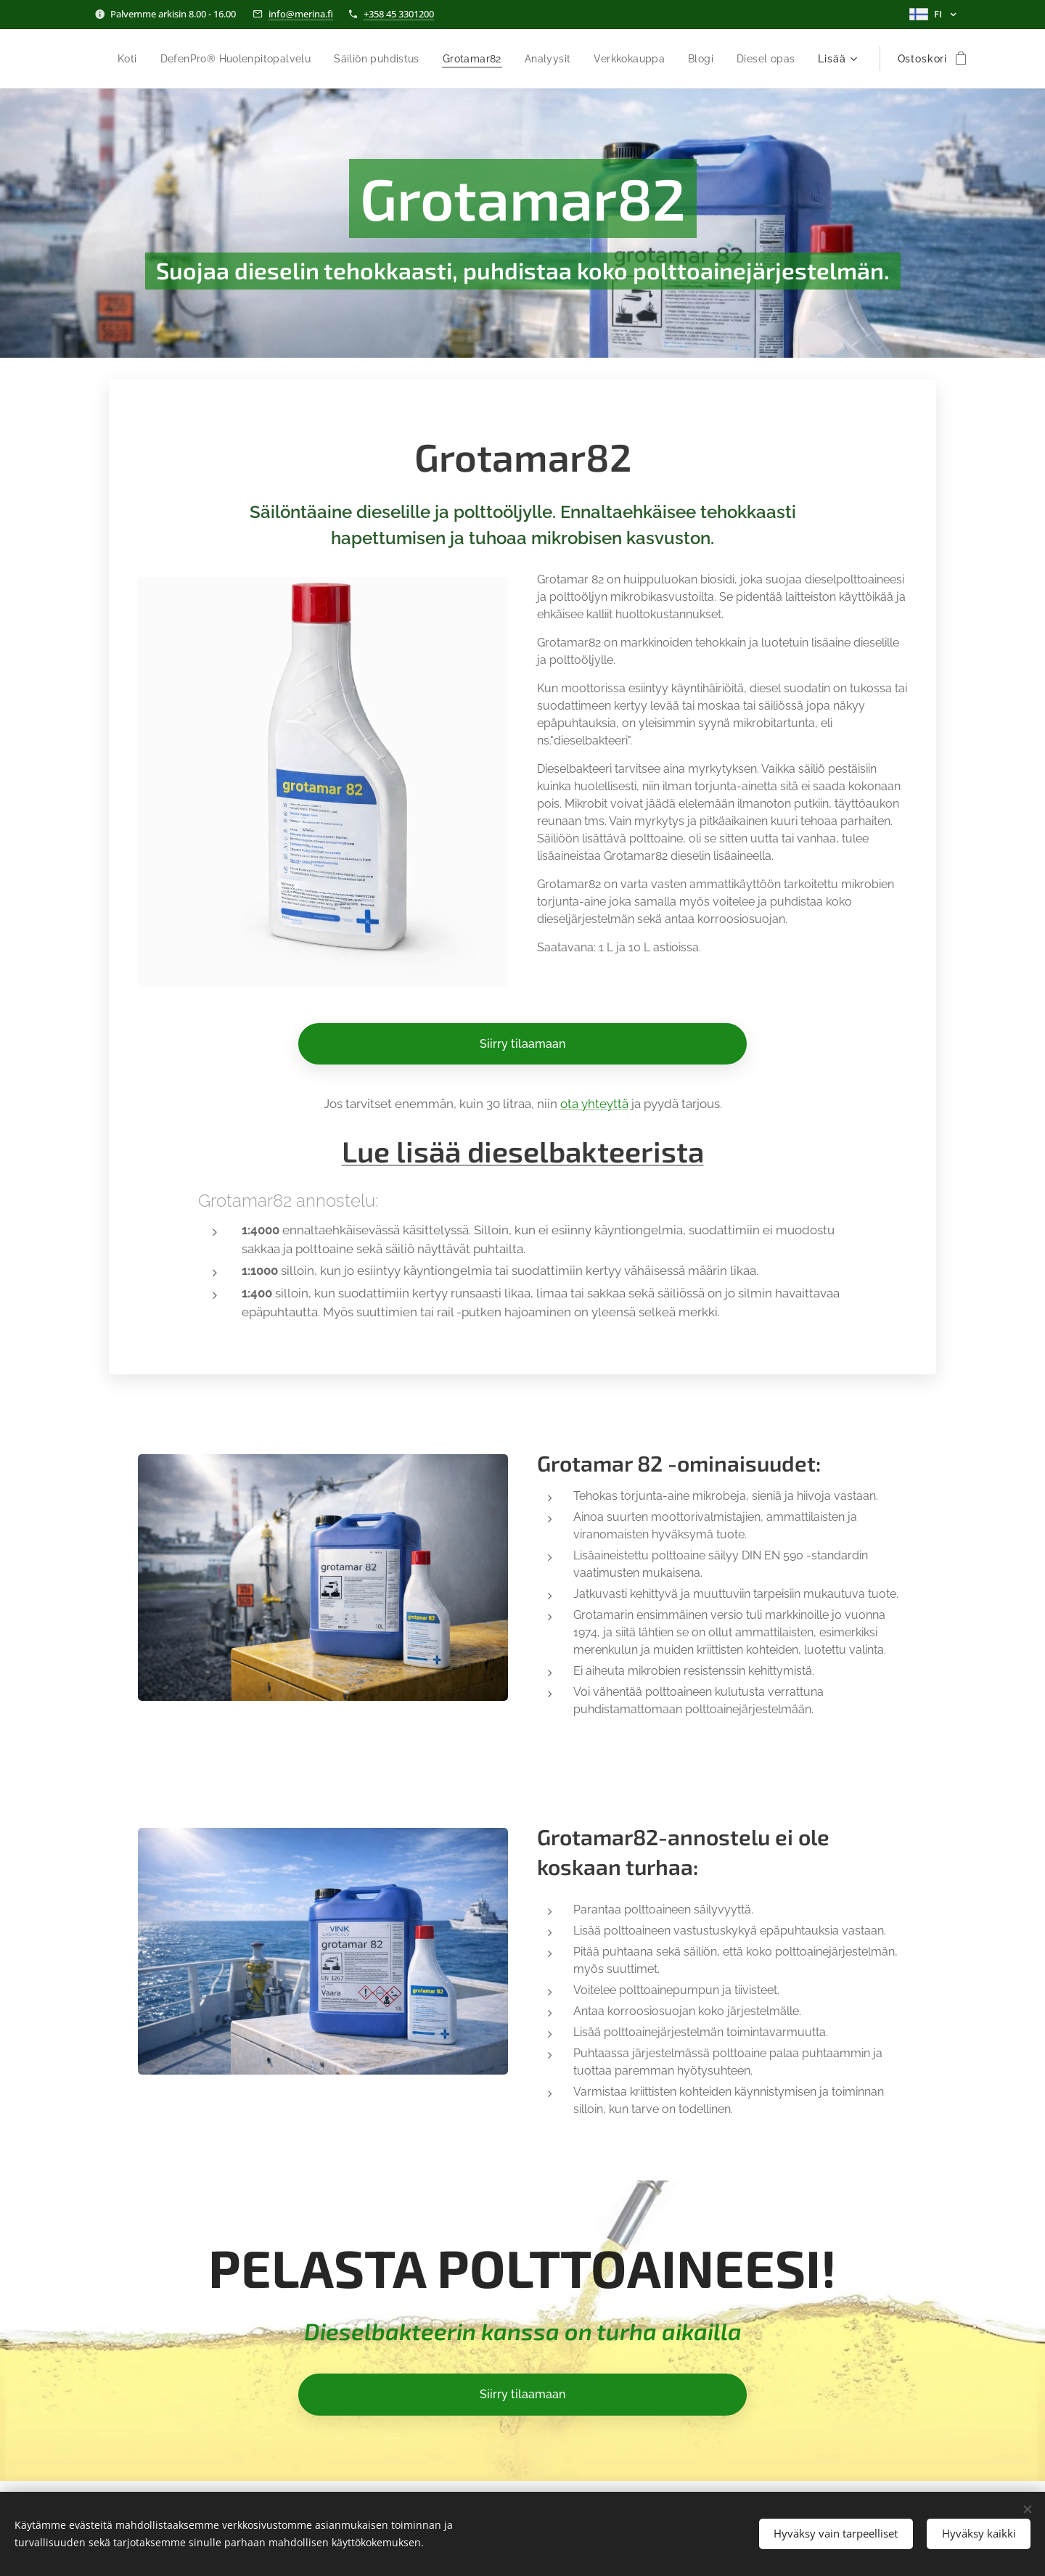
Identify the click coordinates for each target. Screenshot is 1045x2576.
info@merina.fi (301, 13)
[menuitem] (166, 59)
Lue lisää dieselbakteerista (523, 1150)
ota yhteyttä (594, 1103)
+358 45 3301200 (399, 13)
